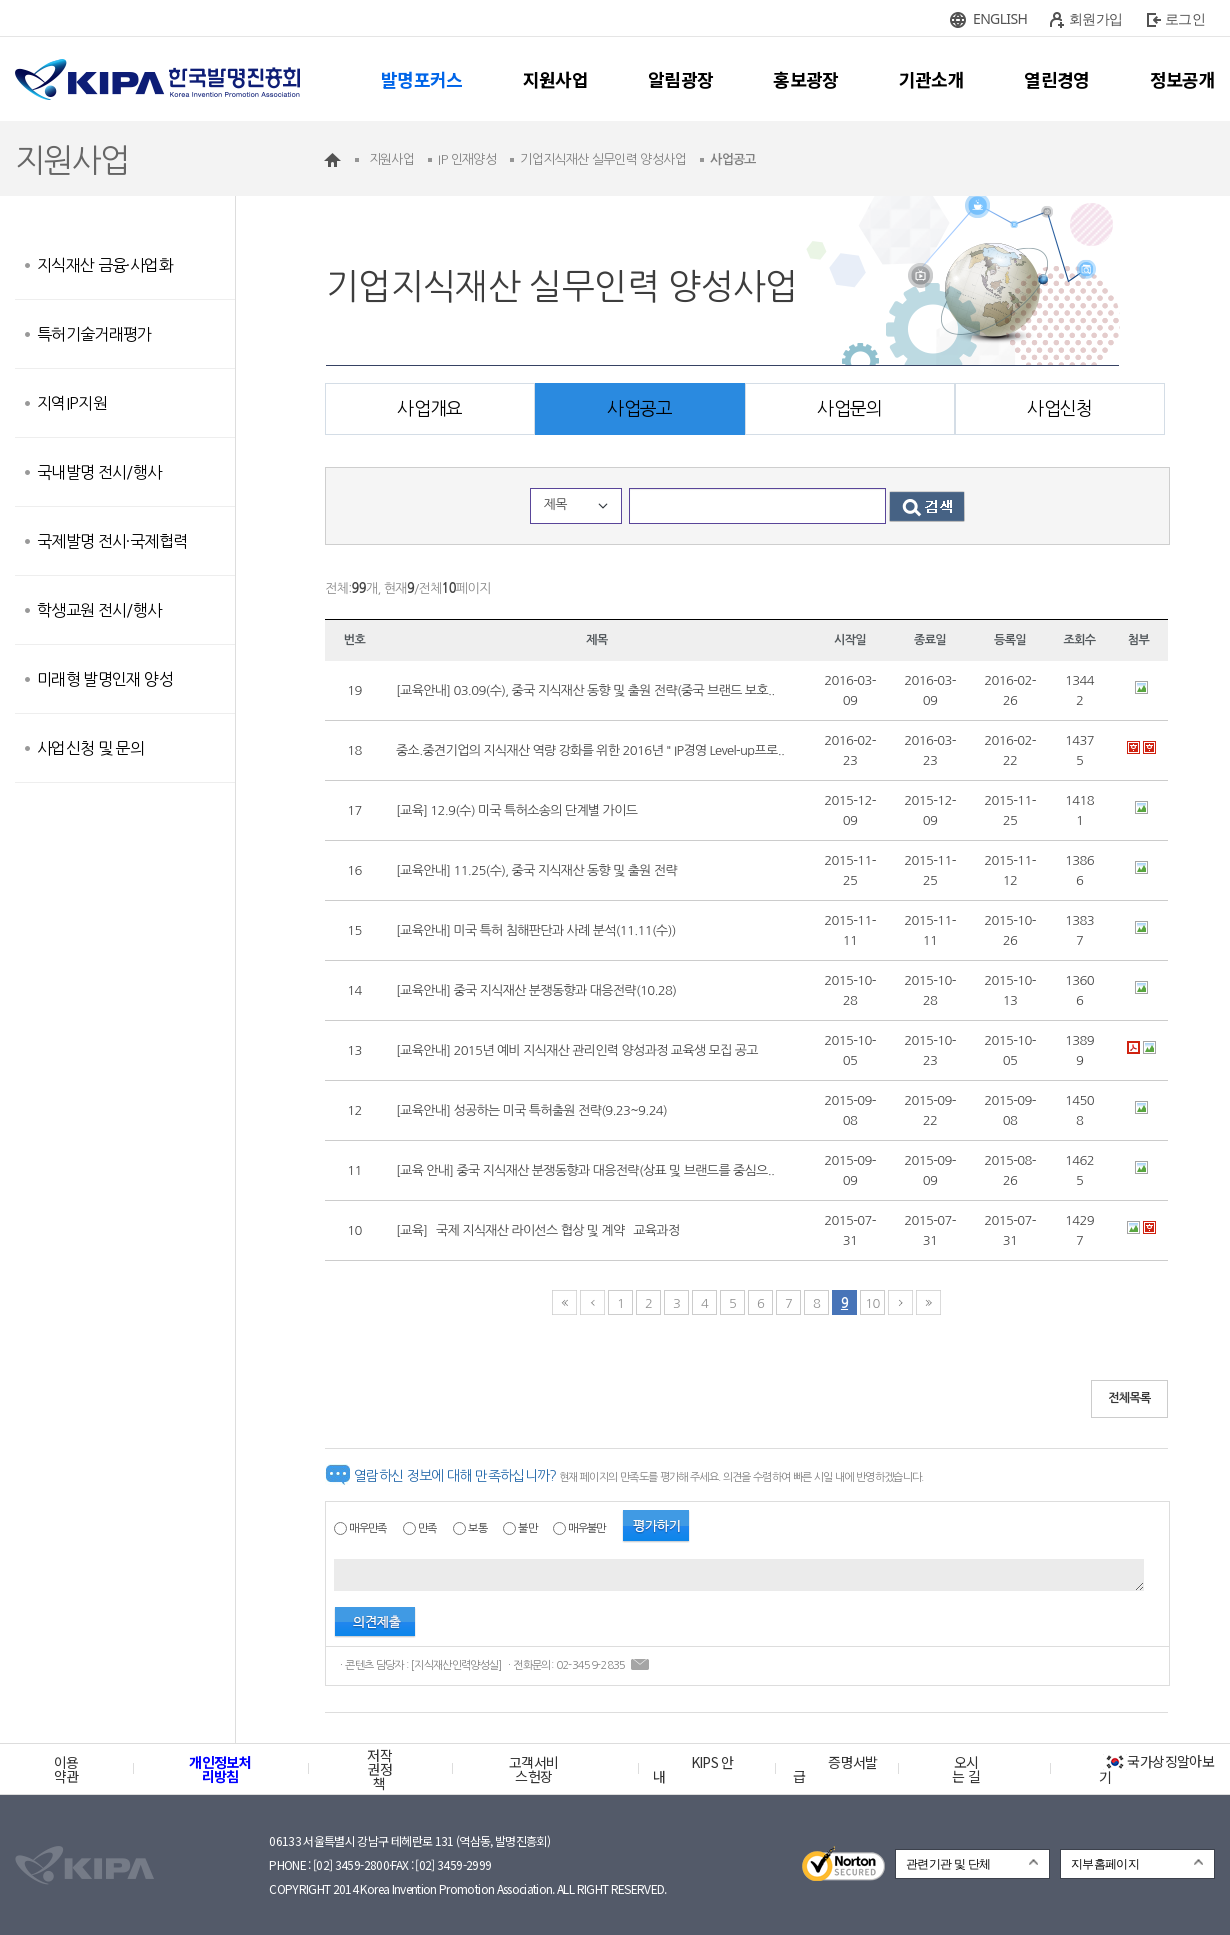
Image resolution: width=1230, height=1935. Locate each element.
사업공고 (639, 409)
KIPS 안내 (693, 1769)
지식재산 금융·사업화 (105, 265)
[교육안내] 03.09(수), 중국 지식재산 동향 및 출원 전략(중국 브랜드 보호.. (585, 690)
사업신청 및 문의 (90, 748)
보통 (477, 1528)
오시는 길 (966, 1769)
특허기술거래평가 (94, 334)
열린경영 (1056, 79)
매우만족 (367, 1528)
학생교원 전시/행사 (99, 610)
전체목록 (1129, 1398)
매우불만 (586, 1528)
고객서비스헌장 (533, 1769)
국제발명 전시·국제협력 (112, 541)
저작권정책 (379, 1769)
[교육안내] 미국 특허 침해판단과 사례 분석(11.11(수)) (536, 930)
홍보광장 (805, 79)
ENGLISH (1000, 18)
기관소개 (931, 79)
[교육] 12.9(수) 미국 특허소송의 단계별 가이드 (516, 810)
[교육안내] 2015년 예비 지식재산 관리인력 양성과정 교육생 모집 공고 (577, 1050)
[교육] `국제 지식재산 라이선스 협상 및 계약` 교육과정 (538, 1230)
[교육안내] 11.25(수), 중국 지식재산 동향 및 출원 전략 (536, 870)
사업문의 (849, 409)
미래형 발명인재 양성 (105, 679)
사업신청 (1059, 409)
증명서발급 (835, 1769)
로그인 (1185, 18)
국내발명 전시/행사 (99, 472)
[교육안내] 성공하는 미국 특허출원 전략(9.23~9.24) (531, 1110)
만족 (427, 1528)
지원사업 (555, 79)
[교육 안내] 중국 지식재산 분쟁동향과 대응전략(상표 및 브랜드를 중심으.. (585, 1170)
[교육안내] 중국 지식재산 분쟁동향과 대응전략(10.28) (536, 990)
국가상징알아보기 (1156, 1769)
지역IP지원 (72, 403)
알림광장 (680, 79)
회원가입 (1095, 18)
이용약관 (66, 1769)
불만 (527, 1528)
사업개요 (429, 409)
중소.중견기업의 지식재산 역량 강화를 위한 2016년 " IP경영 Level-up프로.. (590, 750)
